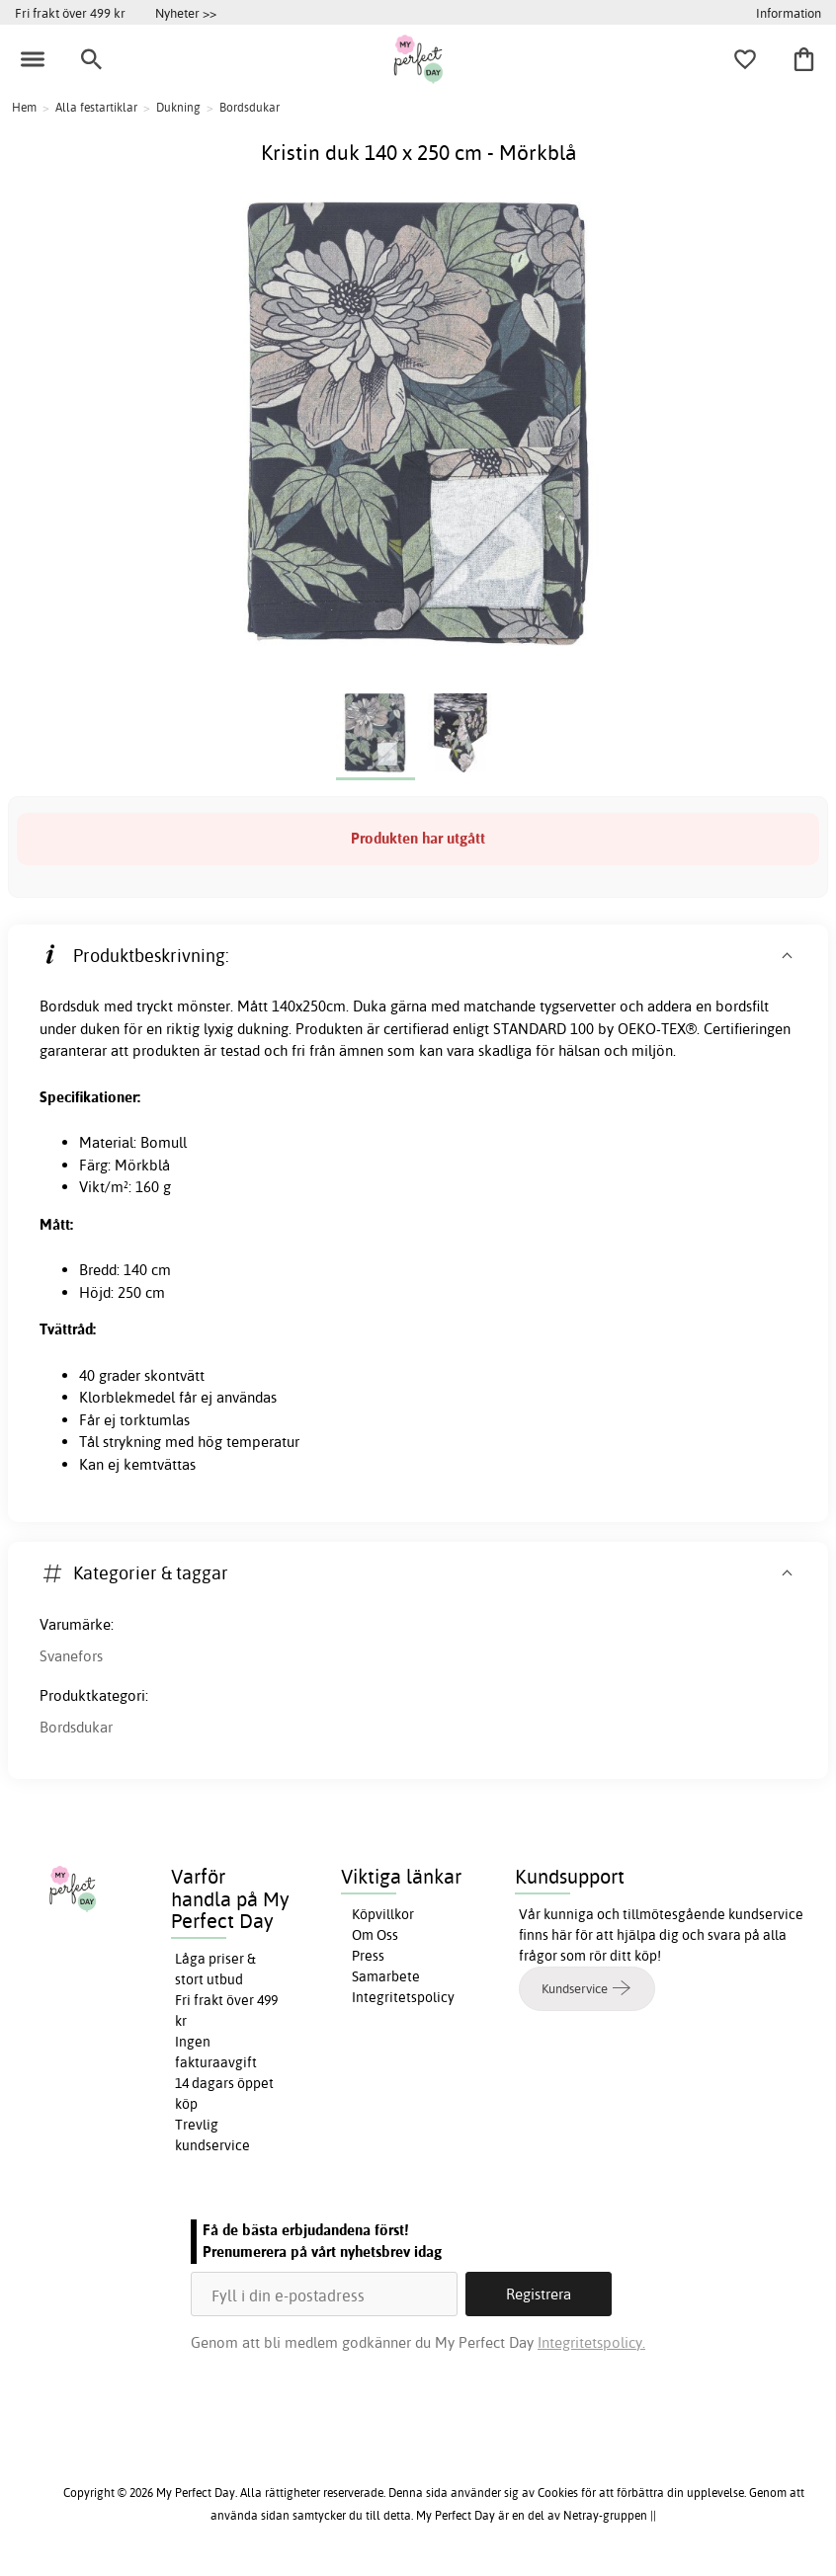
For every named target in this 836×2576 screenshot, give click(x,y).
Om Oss (375, 1935)
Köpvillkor (383, 1914)
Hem (24, 107)
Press (368, 1956)
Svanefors (71, 1656)
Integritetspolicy (403, 1997)
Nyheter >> (185, 13)
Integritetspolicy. (591, 2342)
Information (788, 13)
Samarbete (386, 1976)
